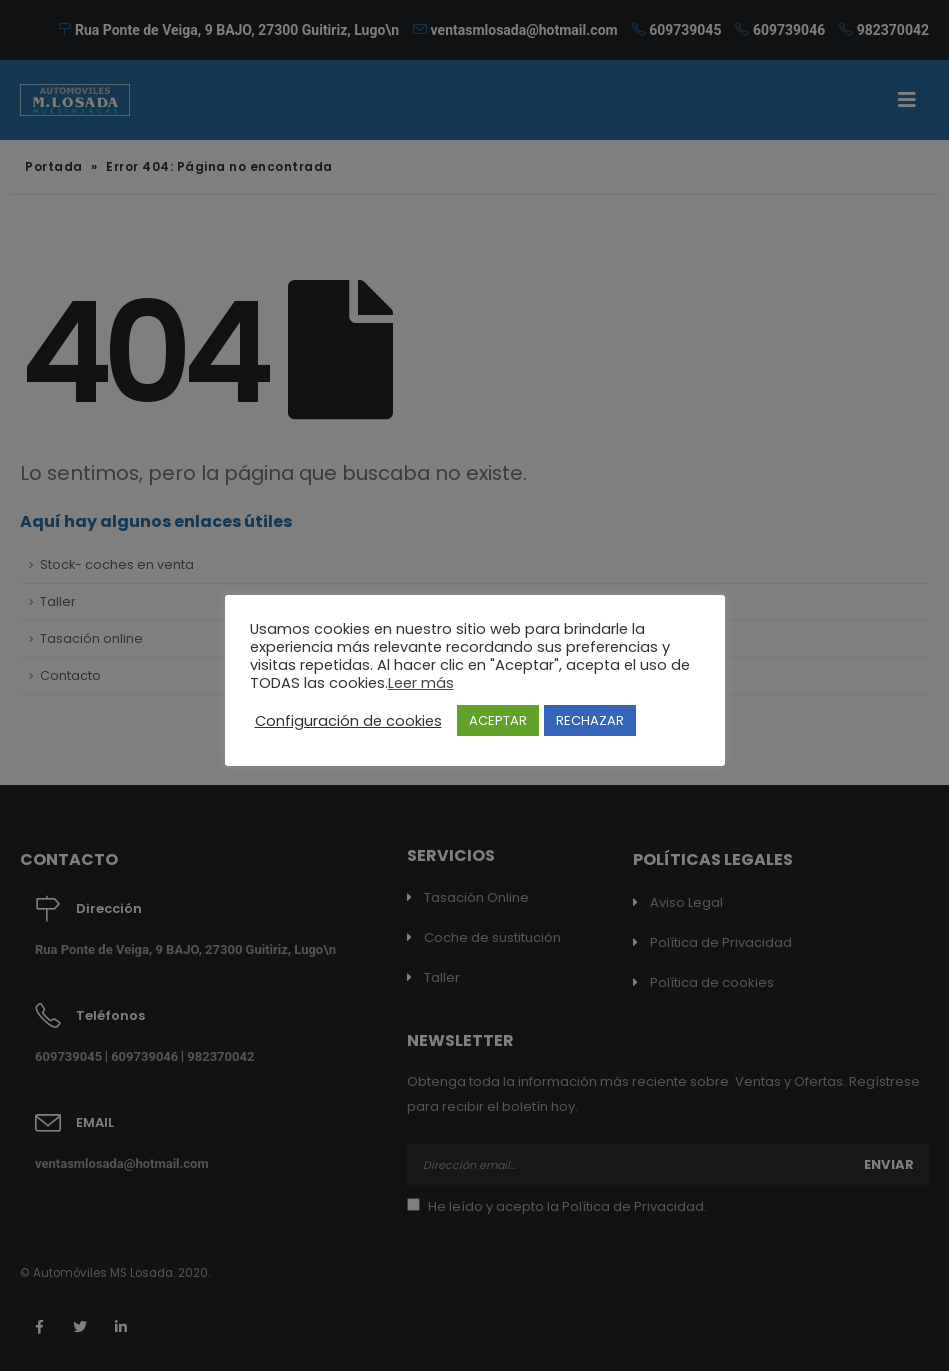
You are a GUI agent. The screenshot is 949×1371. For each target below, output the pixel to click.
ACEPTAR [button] (498, 720)
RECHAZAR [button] (590, 720)
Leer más (421, 683)
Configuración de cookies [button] (348, 721)
